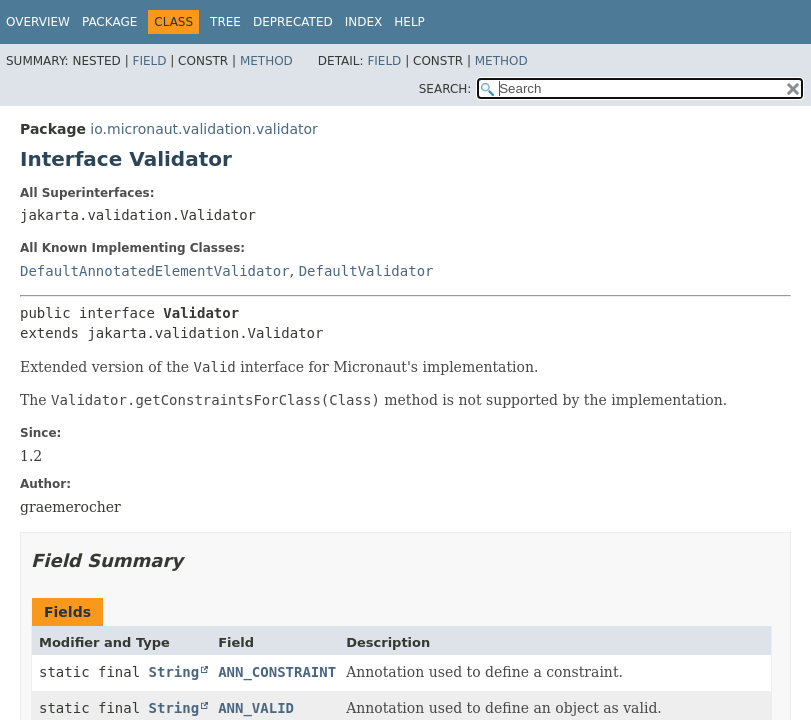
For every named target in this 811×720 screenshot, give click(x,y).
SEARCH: (445, 89)
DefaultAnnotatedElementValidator (155, 271)
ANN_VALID (256, 708)
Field (149, 61)
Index (364, 22)
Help (409, 22)
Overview (38, 22)
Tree (225, 22)
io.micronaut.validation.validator (203, 129)
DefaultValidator (366, 271)
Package (109, 22)
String (174, 672)
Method (266, 61)
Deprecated (293, 22)
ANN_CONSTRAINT (277, 672)
